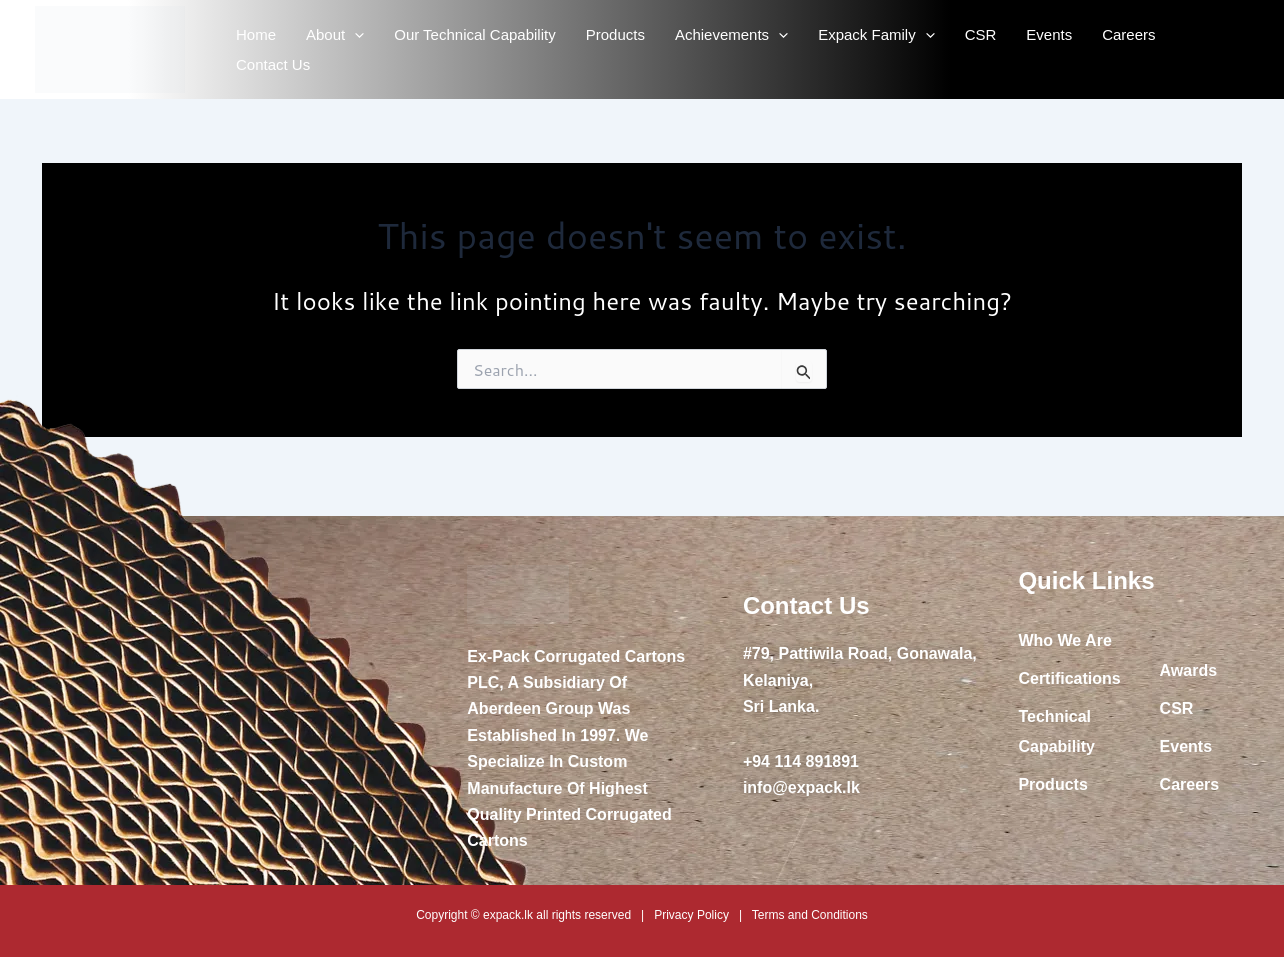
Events (1049, 34)
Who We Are (1064, 640)
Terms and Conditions (810, 915)
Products (615, 34)
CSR (981, 34)
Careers (1128, 34)
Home (256, 34)
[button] (354, 35)
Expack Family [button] (876, 35)
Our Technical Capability (474, 34)
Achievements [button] (731, 35)
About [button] (335, 35)
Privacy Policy (691, 915)
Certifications (1069, 678)
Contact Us (273, 64)
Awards (1189, 670)
